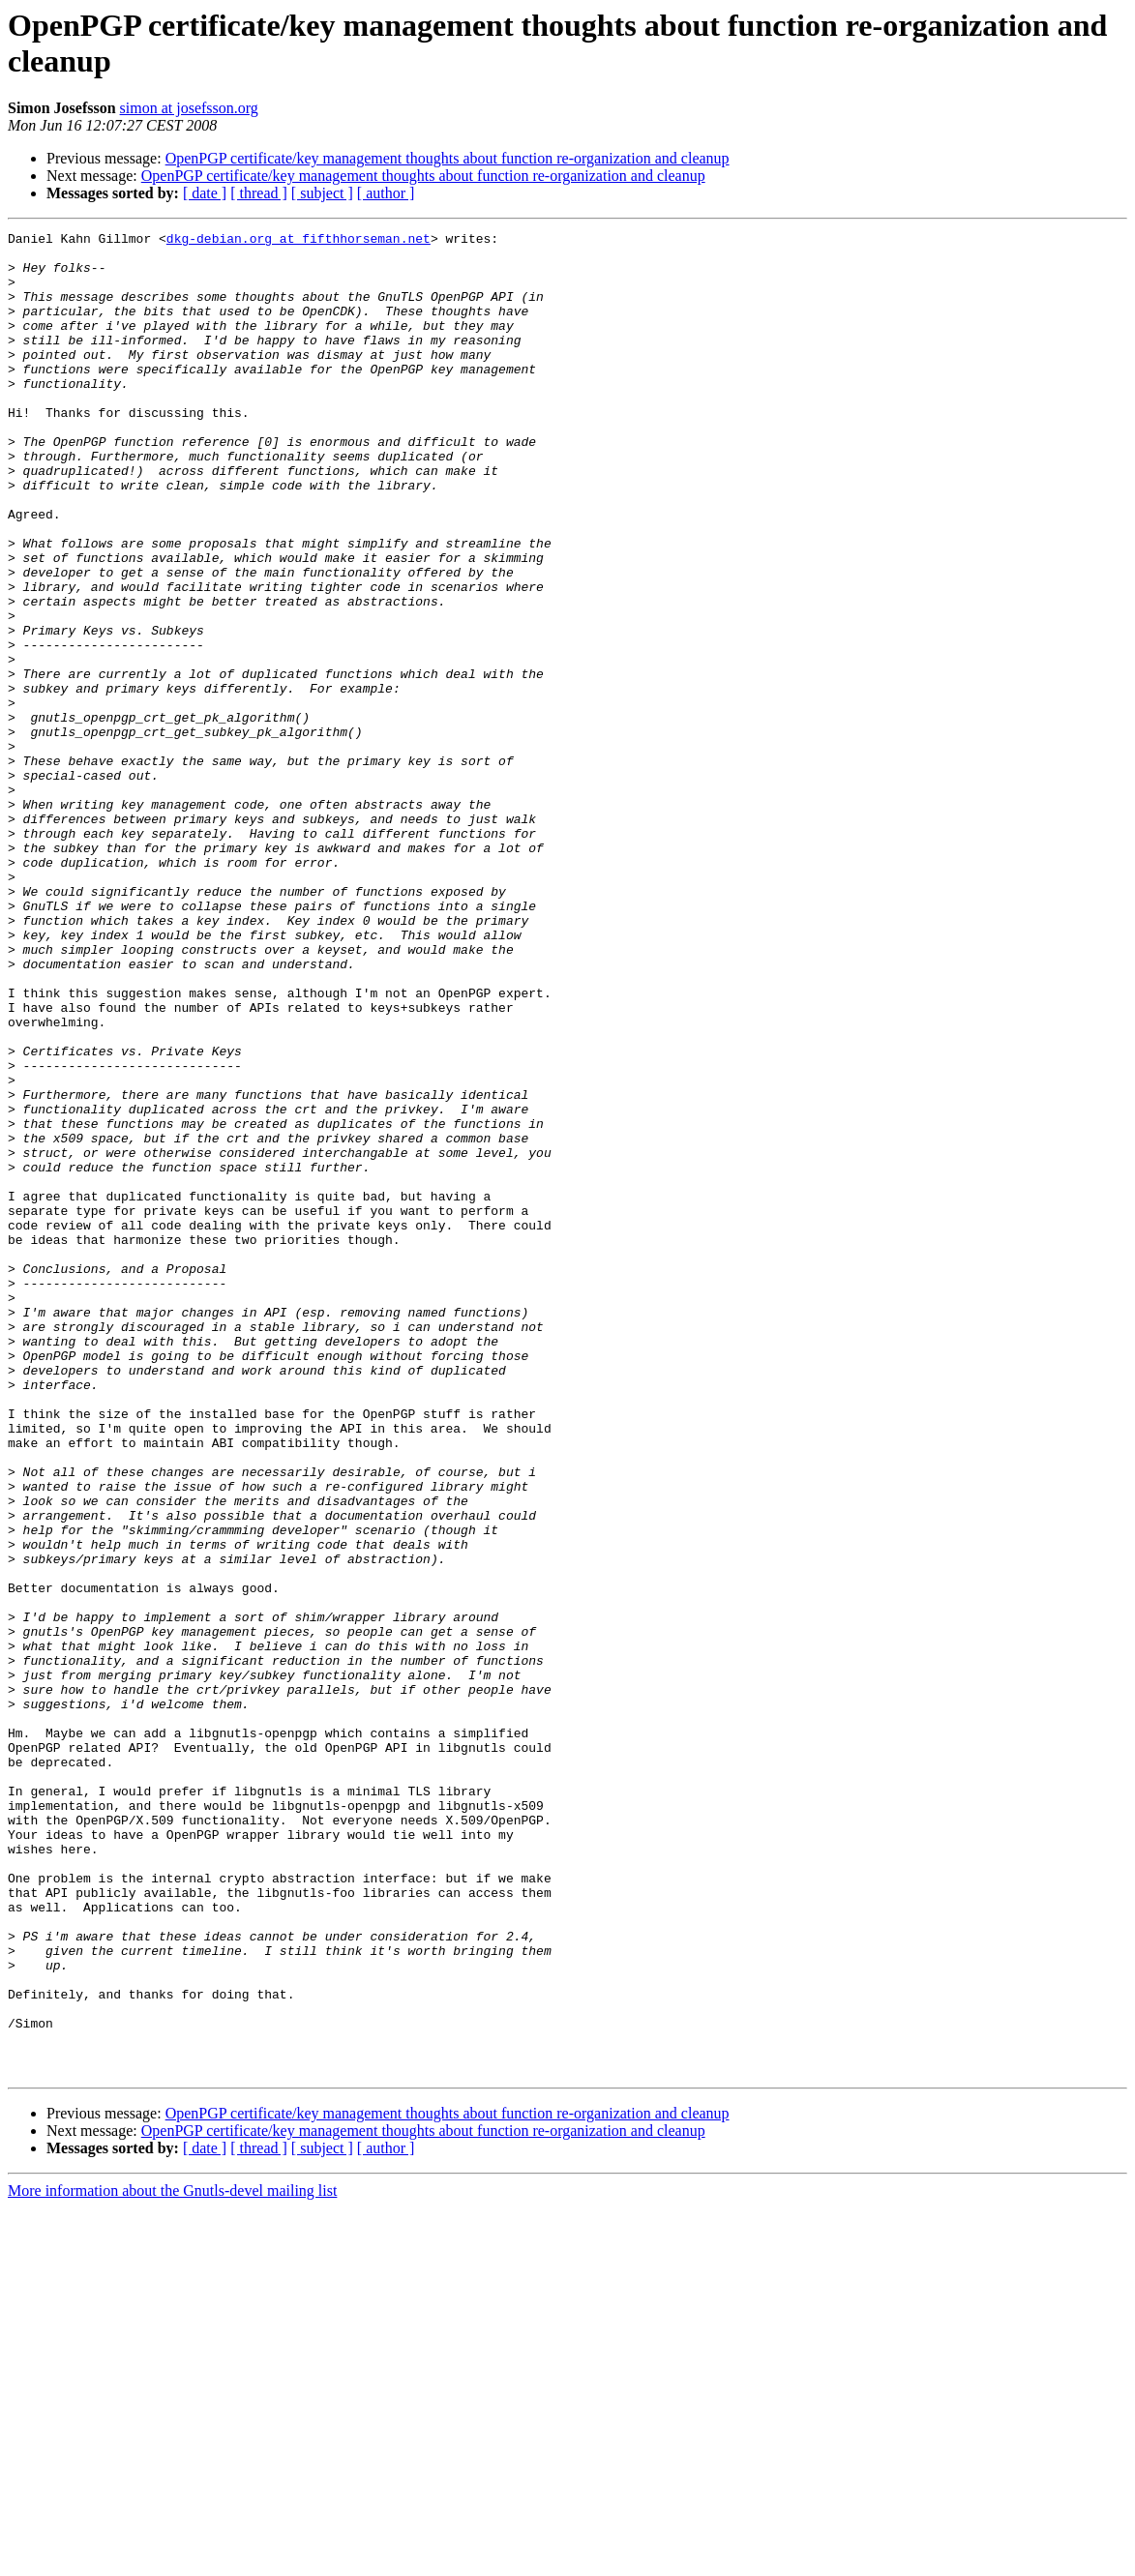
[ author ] (386, 193)
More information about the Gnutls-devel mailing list (172, 2559)
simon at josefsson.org (189, 108)
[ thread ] (258, 193)
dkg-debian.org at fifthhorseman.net (298, 241)
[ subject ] (322, 193)
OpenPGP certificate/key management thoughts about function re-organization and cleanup (447, 158)
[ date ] (204, 193)
